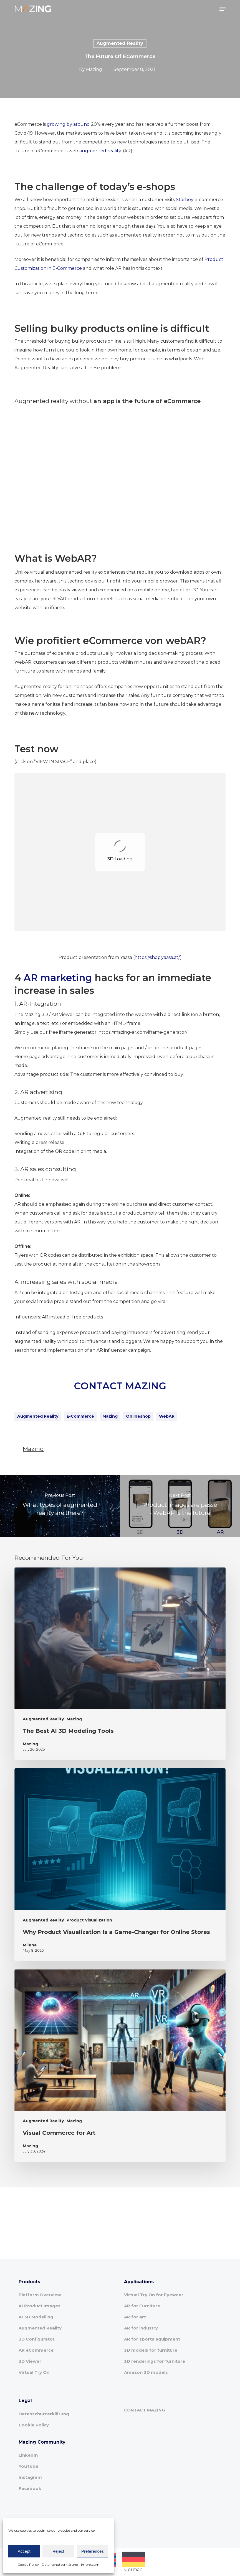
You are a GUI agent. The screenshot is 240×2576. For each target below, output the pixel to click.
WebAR (167, 1416)
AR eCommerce (36, 2350)
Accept (24, 2551)
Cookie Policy (28, 2564)
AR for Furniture (142, 2305)
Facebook (30, 2488)
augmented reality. (100, 150)
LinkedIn (28, 2455)
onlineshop (138, 1416)
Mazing (94, 69)
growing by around (68, 124)
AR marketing (58, 978)
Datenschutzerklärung (60, 2564)
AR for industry (141, 2328)
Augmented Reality (120, 43)
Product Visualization (89, 1920)
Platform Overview (40, 2294)
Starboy (184, 199)
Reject (58, 2551)
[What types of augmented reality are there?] (60, 1506)
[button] (222, 9)
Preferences (92, 2551)
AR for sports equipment (152, 2339)
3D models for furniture (150, 2350)
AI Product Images (39, 2305)
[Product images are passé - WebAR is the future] (180, 1506)
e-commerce (80, 1416)
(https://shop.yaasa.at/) (157, 957)
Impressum (90, 2564)
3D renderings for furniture (154, 2361)
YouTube (28, 2466)
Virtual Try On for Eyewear (153, 2294)
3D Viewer (30, 2361)
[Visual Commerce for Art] (120, 2065)
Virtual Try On (34, 2372)
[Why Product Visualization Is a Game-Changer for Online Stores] (120, 1864)
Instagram (30, 2477)
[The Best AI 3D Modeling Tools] (120, 1663)
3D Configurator (37, 2339)
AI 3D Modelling (36, 2317)
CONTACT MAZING (120, 1386)
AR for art (135, 2317)
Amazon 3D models (146, 2372)
